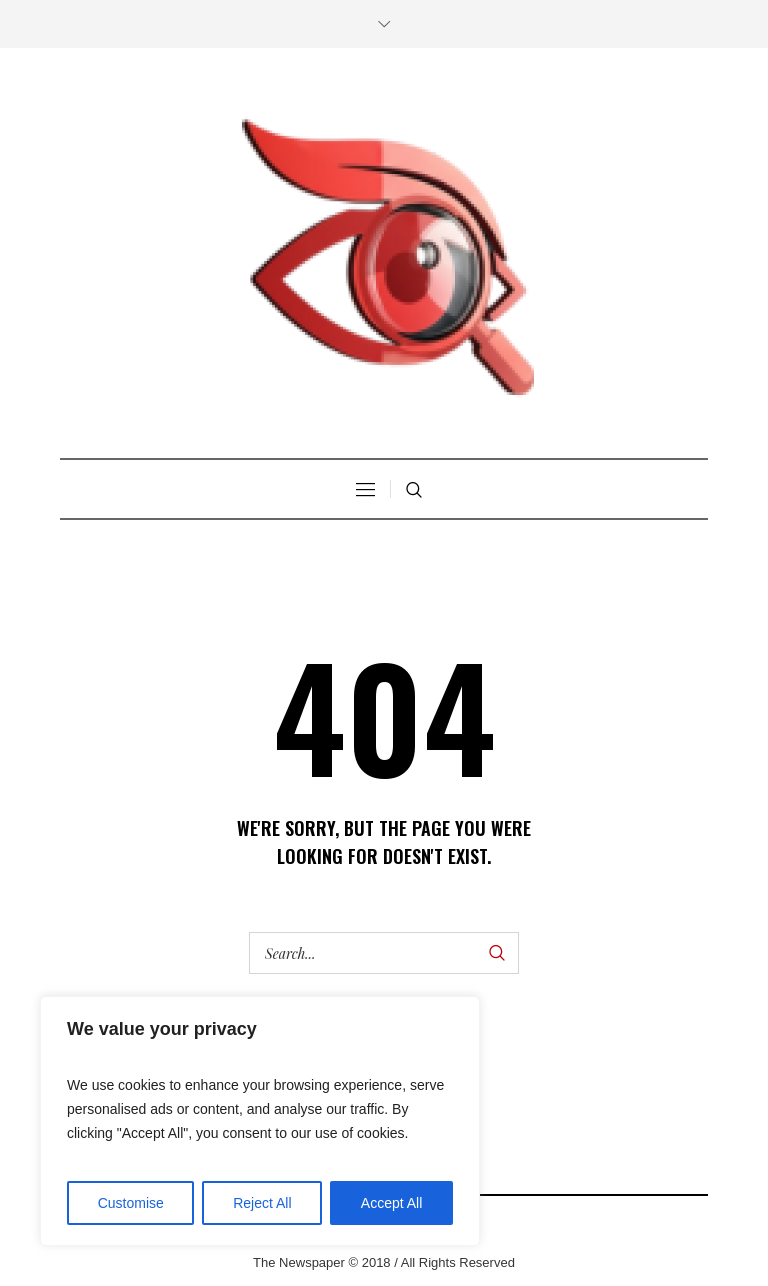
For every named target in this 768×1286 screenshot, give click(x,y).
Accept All (391, 1203)
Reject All (262, 1203)
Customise (131, 1203)
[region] (260, 1121)
